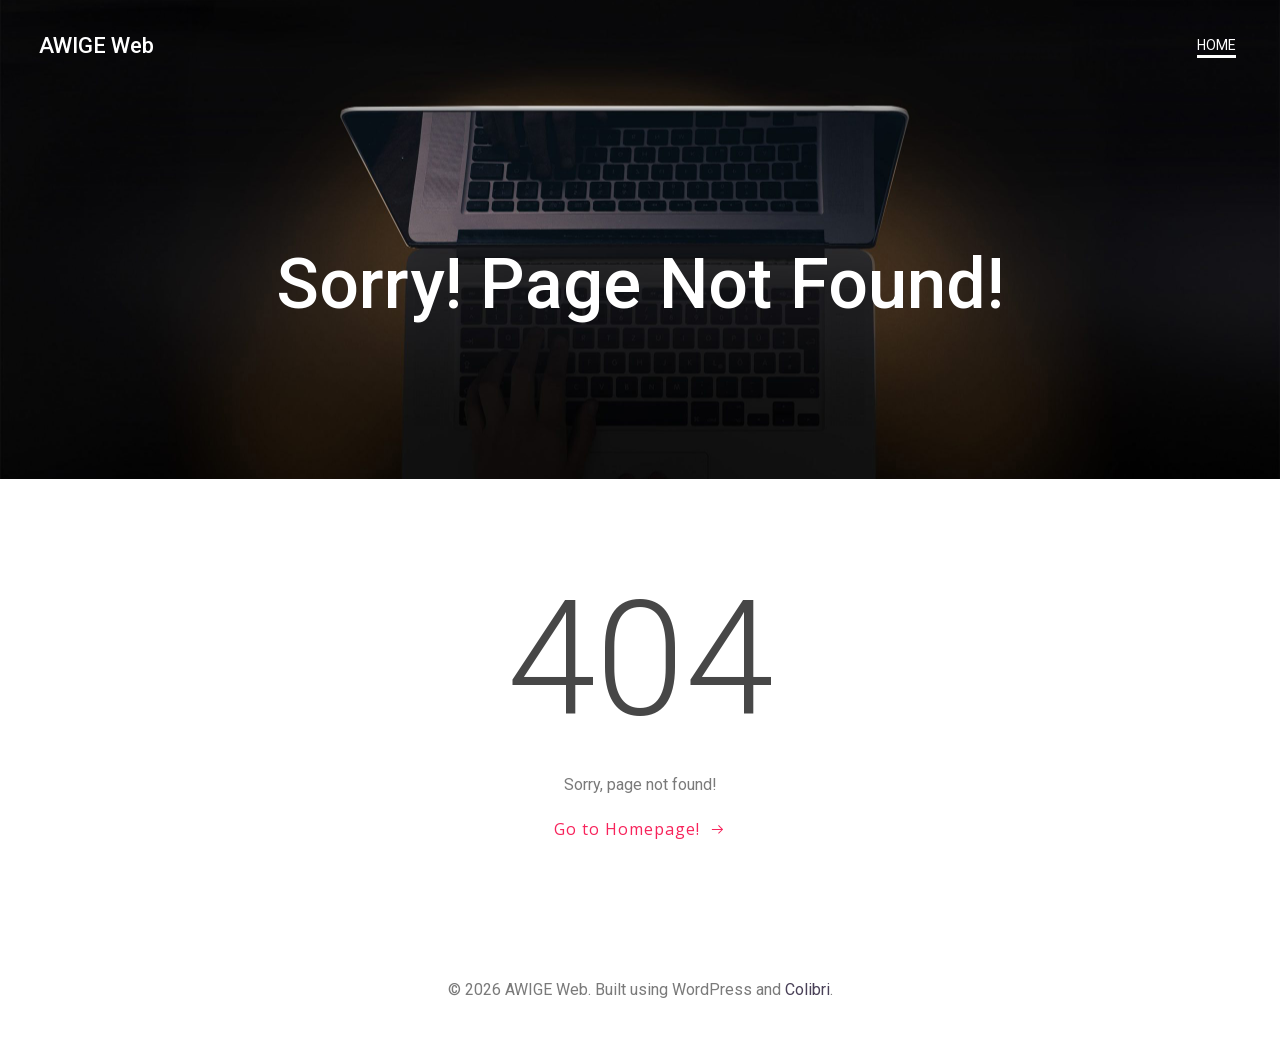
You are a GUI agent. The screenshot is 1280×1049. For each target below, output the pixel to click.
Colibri (807, 989)
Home (1216, 45)
